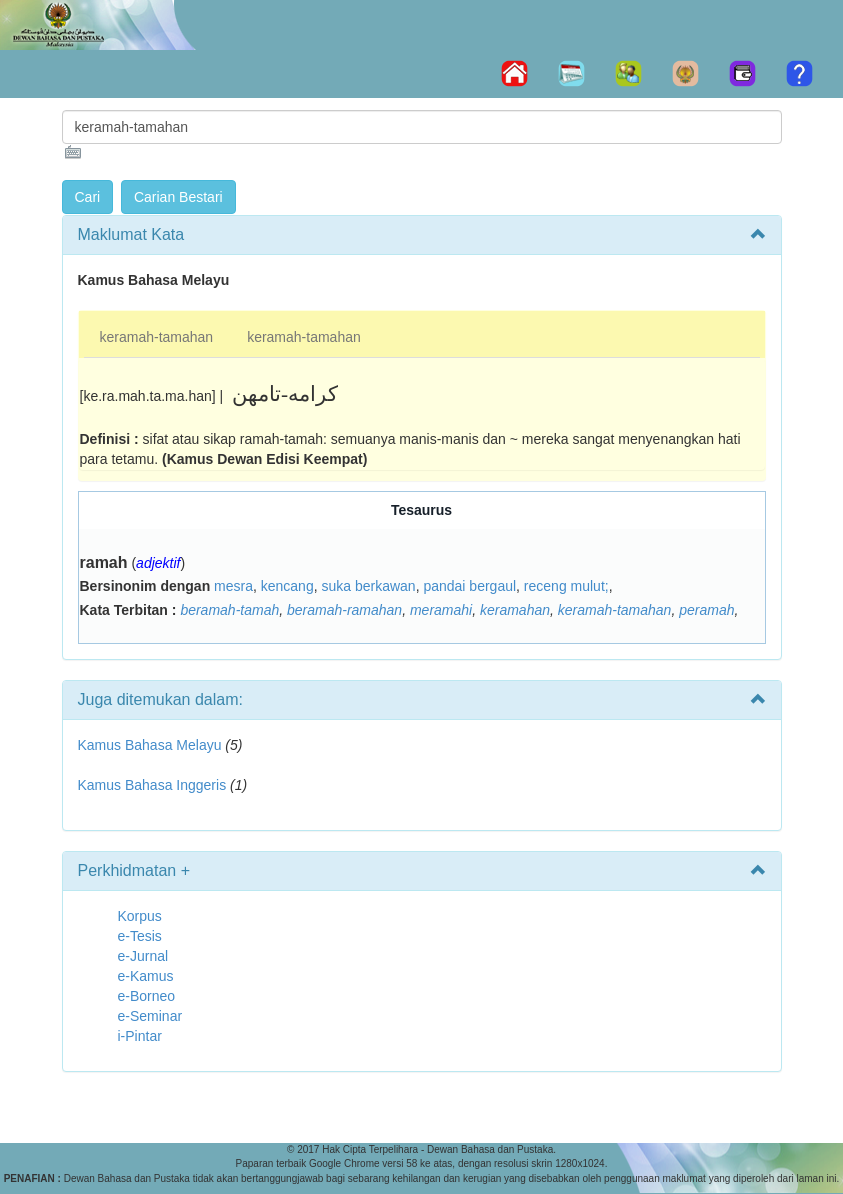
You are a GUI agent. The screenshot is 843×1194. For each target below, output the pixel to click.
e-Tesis (140, 936)
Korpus (140, 916)
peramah (706, 610)
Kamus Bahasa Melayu (152, 745)
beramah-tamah (229, 610)
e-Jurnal (143, 956)
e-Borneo (147, 996)
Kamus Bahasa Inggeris (152, 785)
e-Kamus (146, 976)
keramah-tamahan (157, 337)
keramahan (515, 610)
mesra (233, 586)
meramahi (441, 610)
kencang (287, 586)
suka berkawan (368, 586)
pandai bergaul (469, 586)
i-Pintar (140, 1036)
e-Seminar (150, 1016)
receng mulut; (566, 586)
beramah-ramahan (344, 610)
